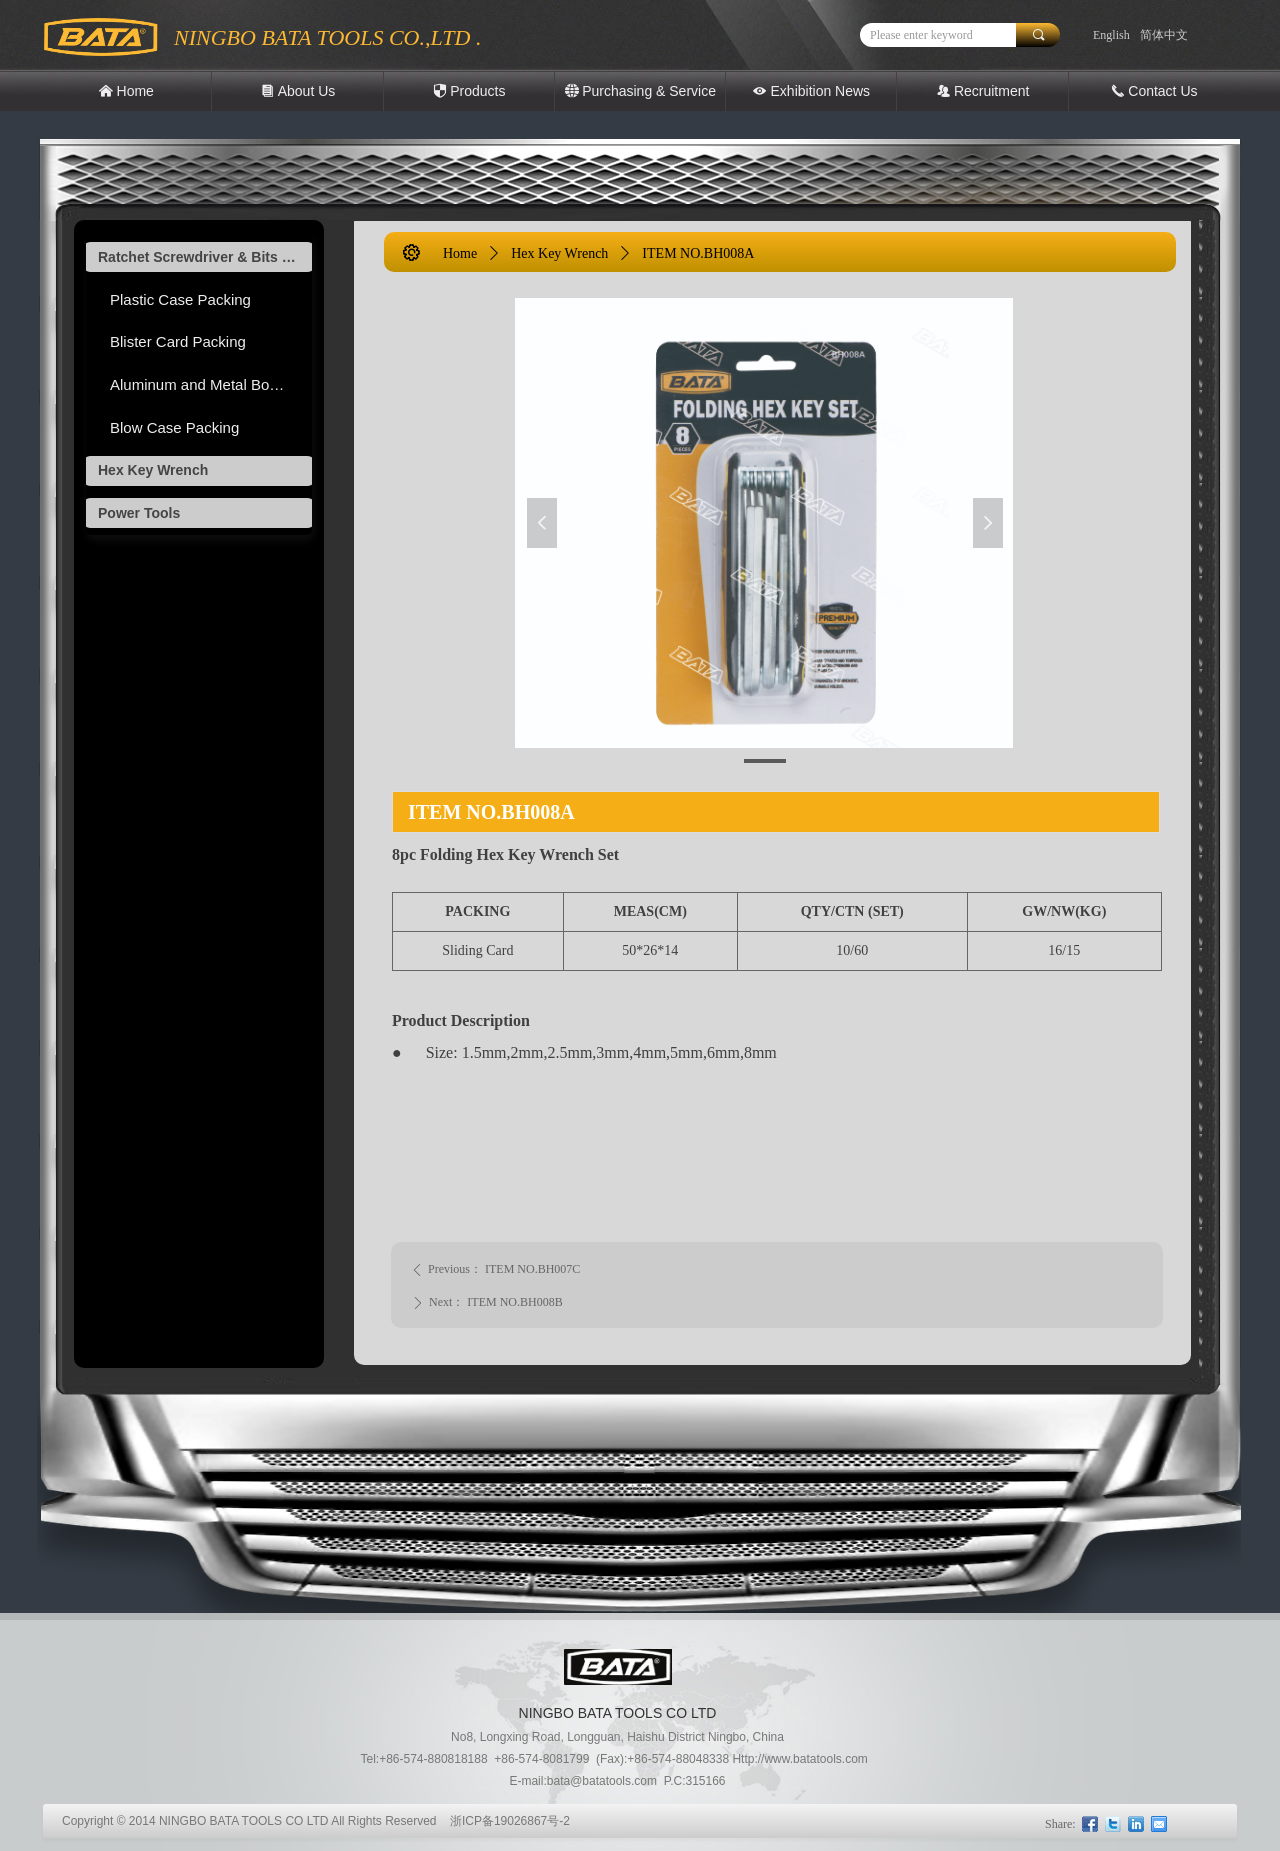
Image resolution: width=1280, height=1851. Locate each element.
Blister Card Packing (178, 341)
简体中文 (1164, 35)
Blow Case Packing (174, 427)
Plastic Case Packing (180, 299)
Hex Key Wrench (153, 470)
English (1111, 35)
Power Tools (139, 513)
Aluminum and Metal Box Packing (211, 384)
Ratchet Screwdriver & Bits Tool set (205, 257)
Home (460, 253)
